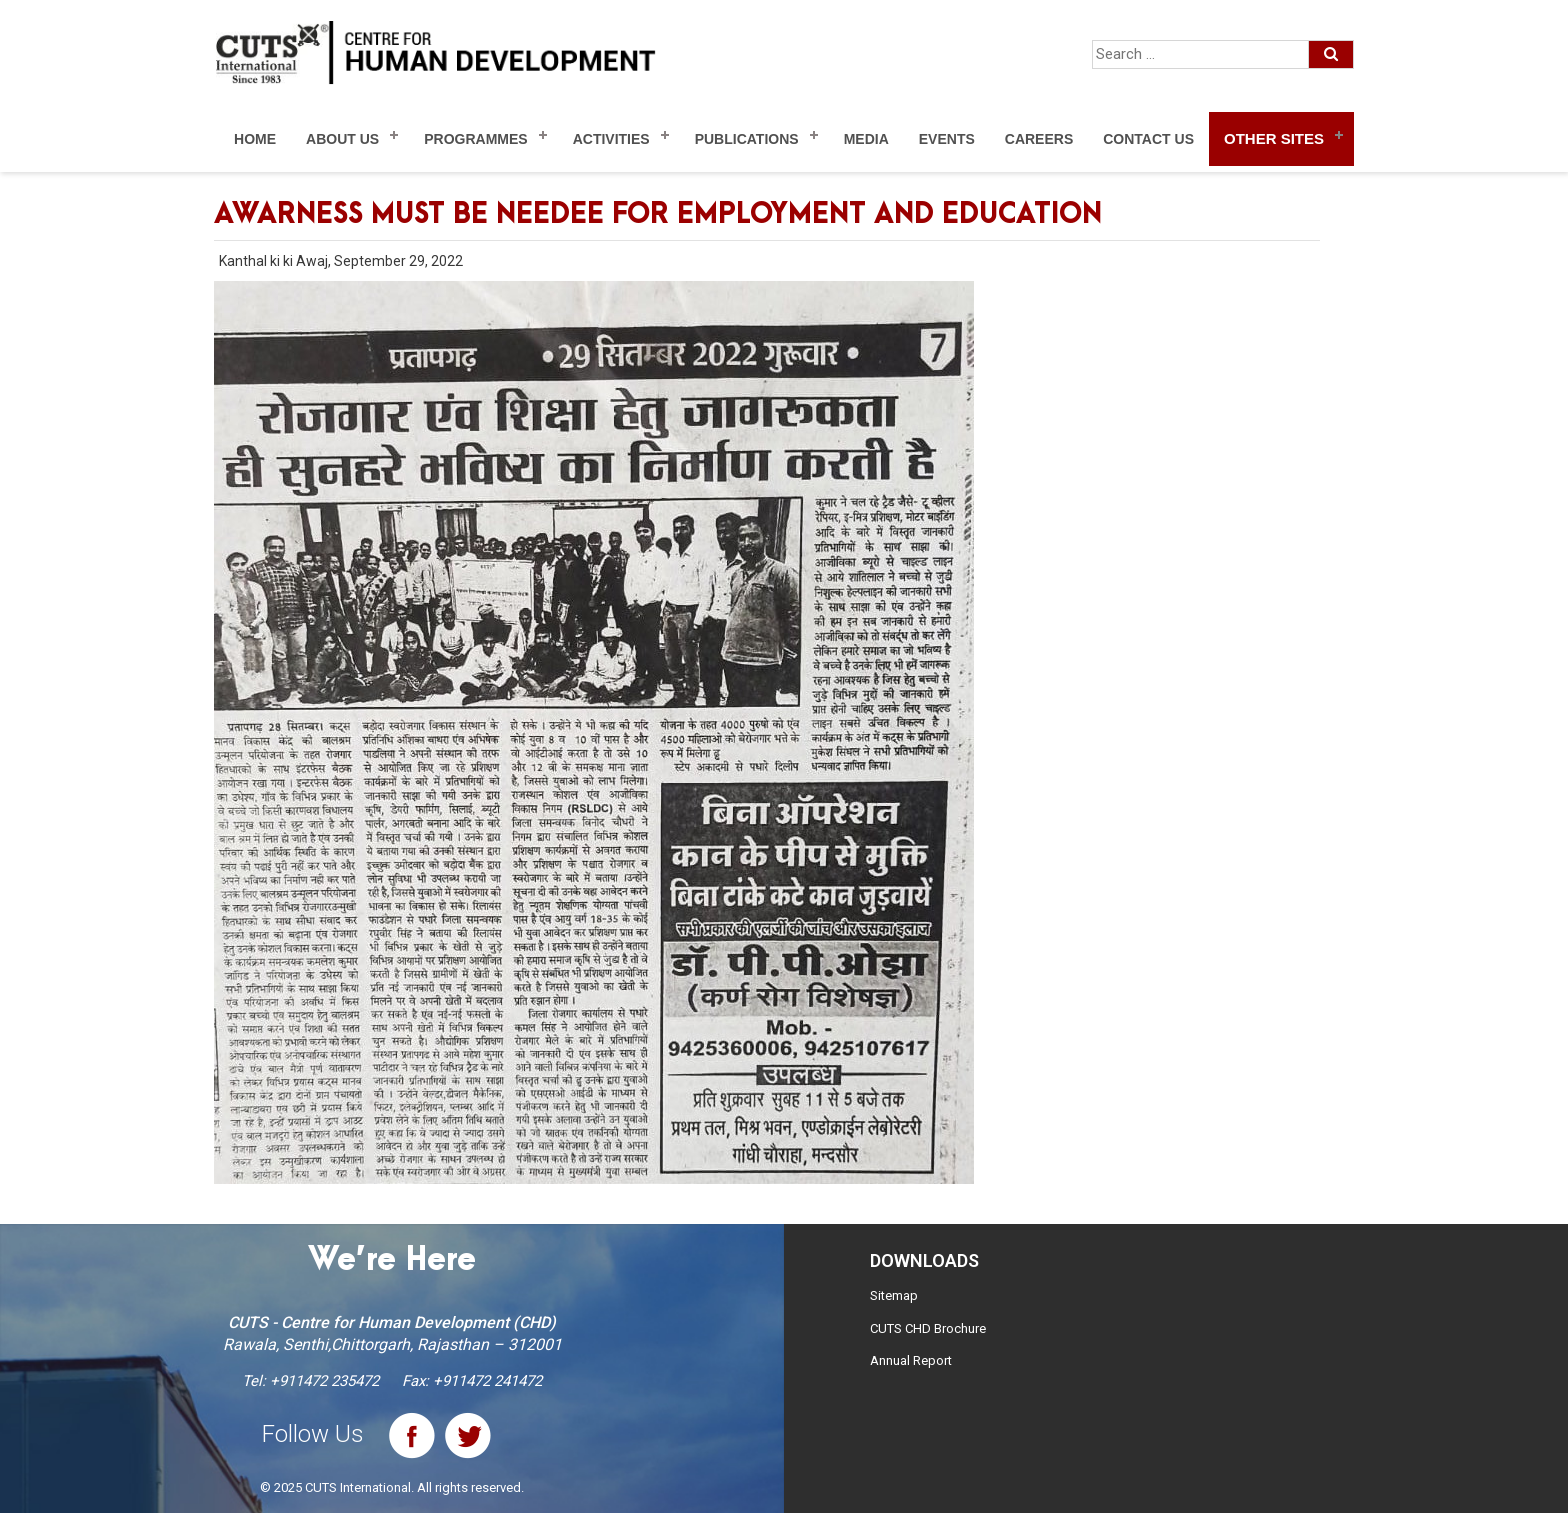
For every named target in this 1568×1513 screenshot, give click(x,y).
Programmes (475, 139)
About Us (342, 139)
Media (866, 139)
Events (947, 139)
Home (255, 139)
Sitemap (894, 1295)
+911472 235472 (324, 1381)
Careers (1039, 139)
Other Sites (1274, 138)
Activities (611, 139)
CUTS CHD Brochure (928, 1328)
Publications (747, 139)
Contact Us (1148, 139)
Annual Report (911, 1360)
